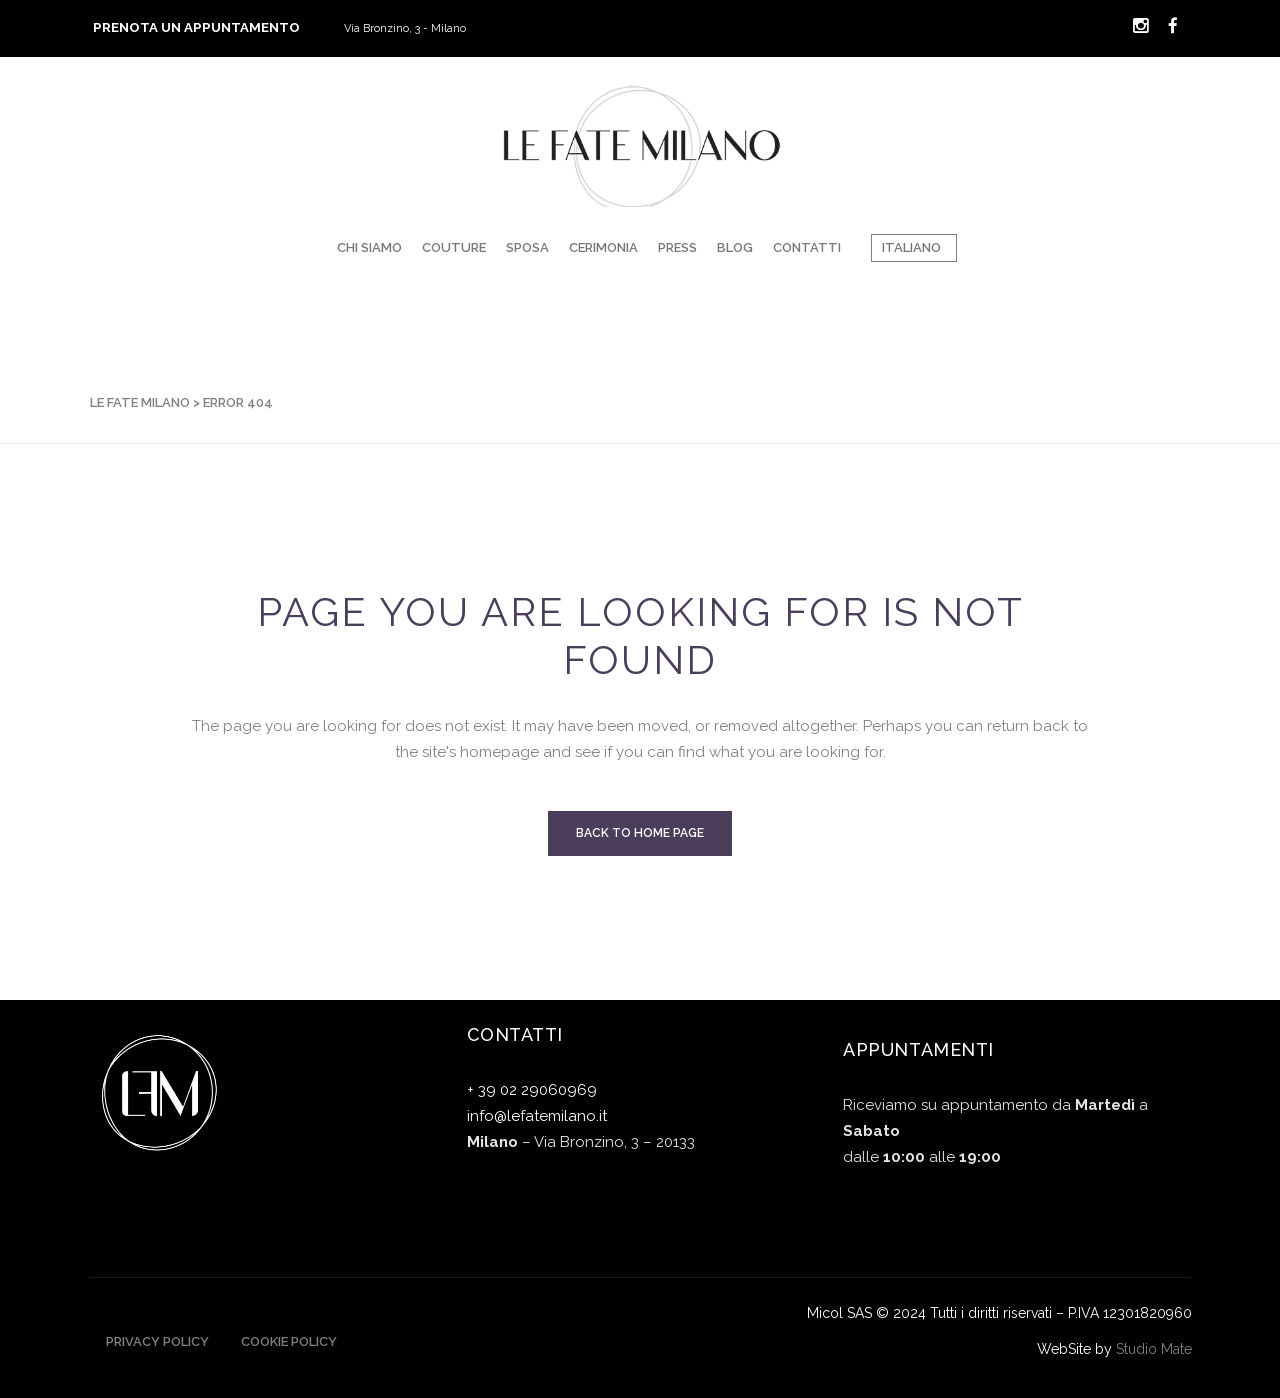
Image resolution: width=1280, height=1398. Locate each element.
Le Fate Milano (140, 402)
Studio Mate (1154, 1349)
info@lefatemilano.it (537, 1116)
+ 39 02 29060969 (532, 1090)
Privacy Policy (157, 1341)
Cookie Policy (289, 1341)
